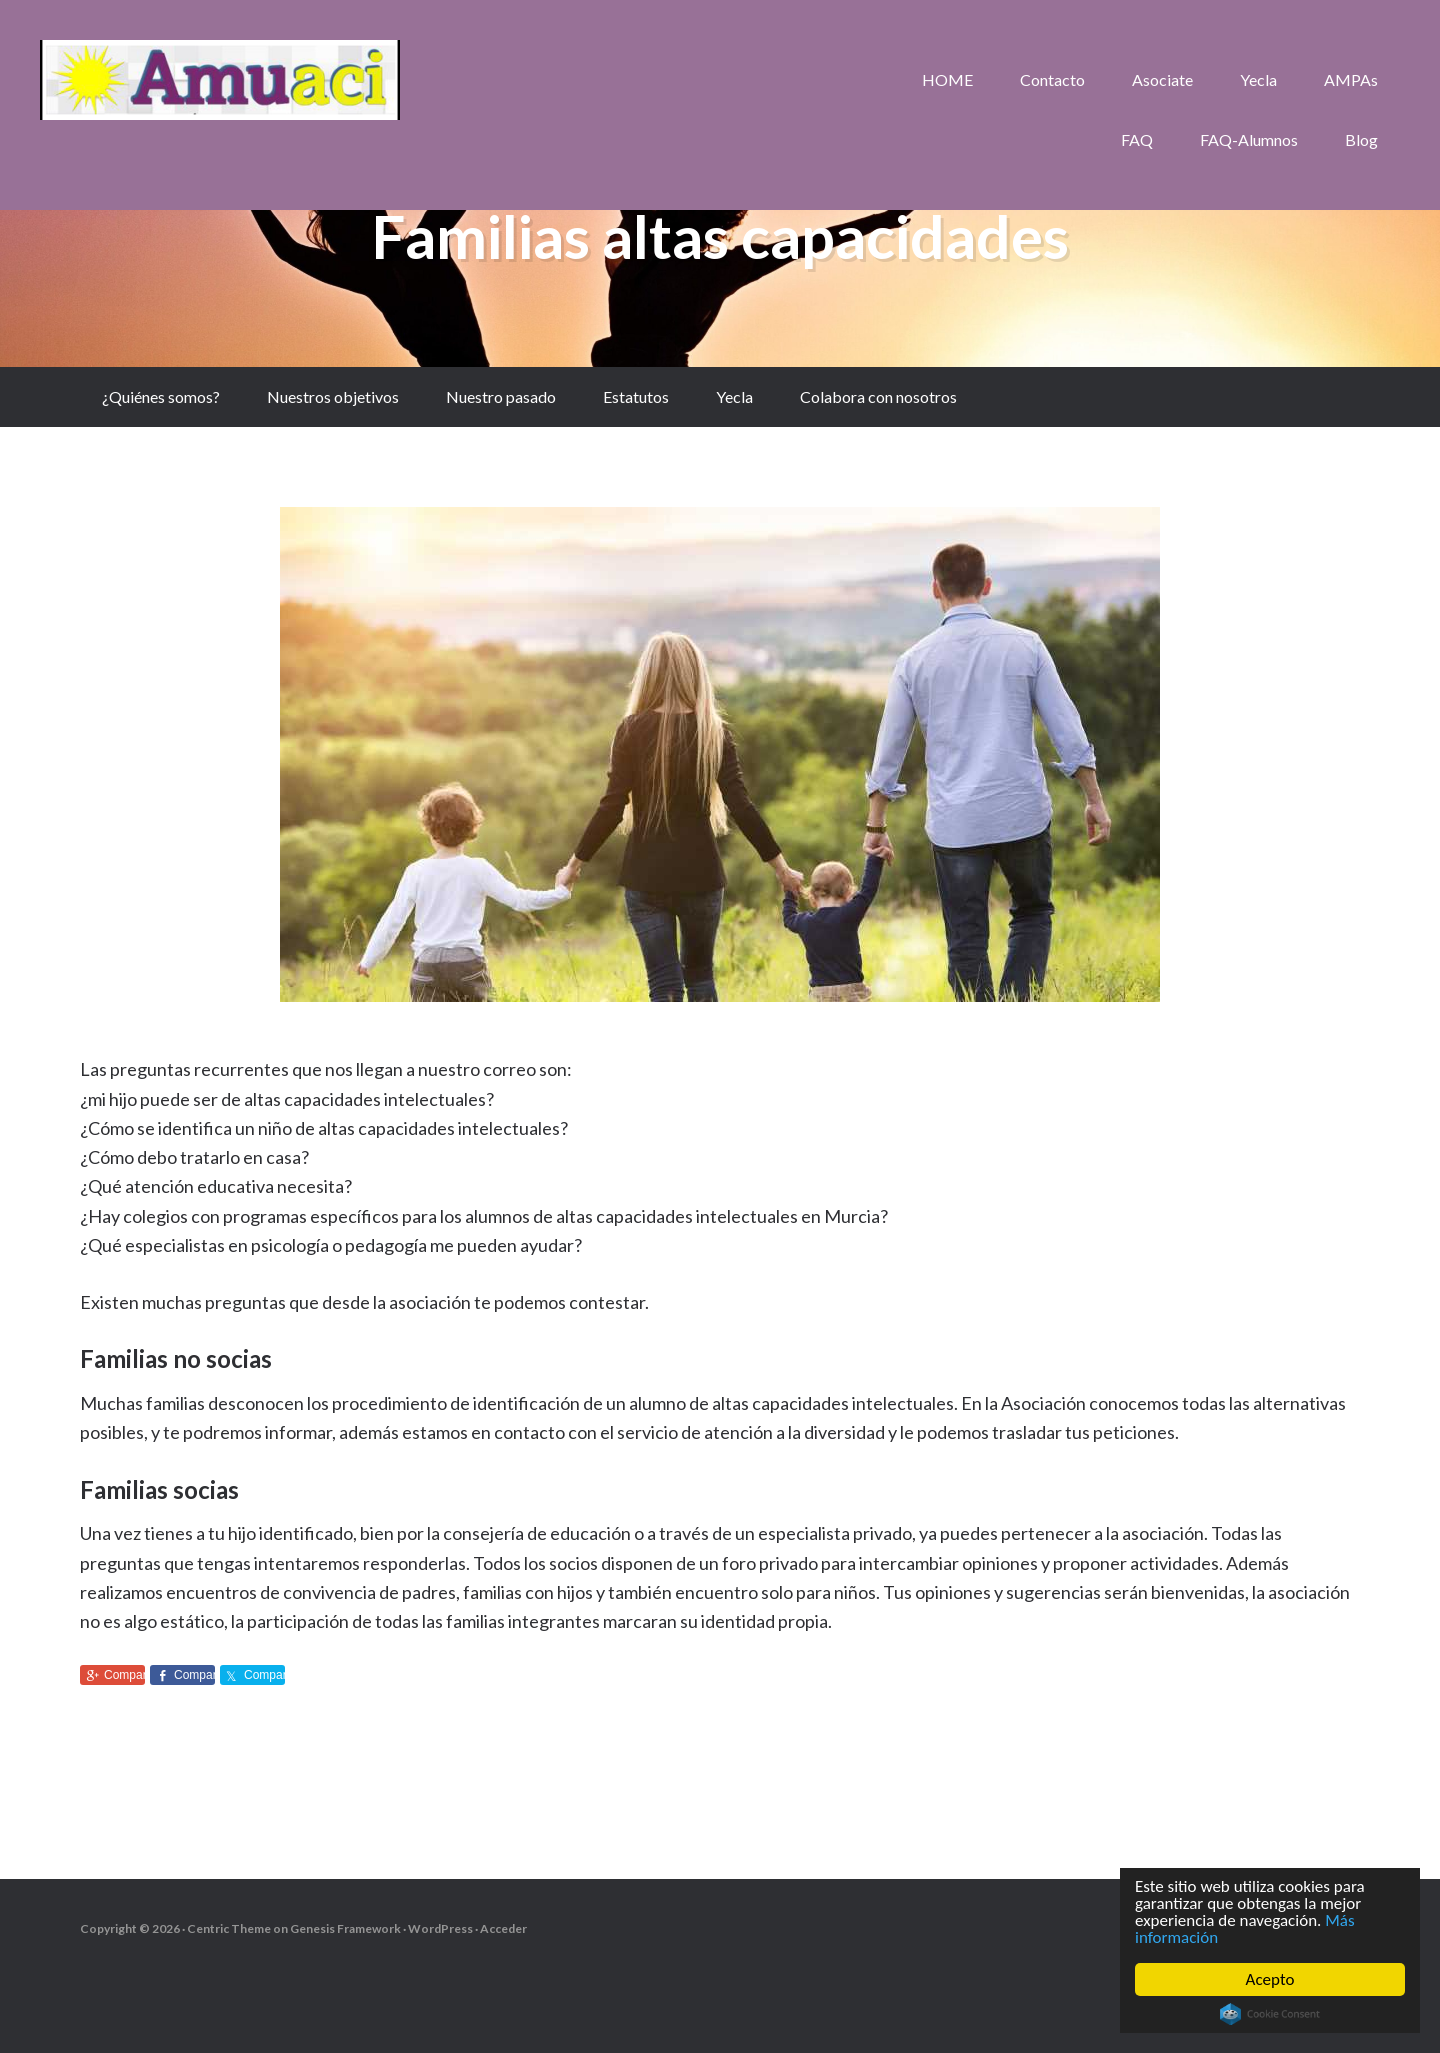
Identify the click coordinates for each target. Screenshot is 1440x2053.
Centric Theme (229, 1928)
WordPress (440, 1928)
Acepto (1270, 1979)
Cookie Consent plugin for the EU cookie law (1270, 2014)
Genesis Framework (345, 1928)
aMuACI (220, 80)
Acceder (503, 1928)
